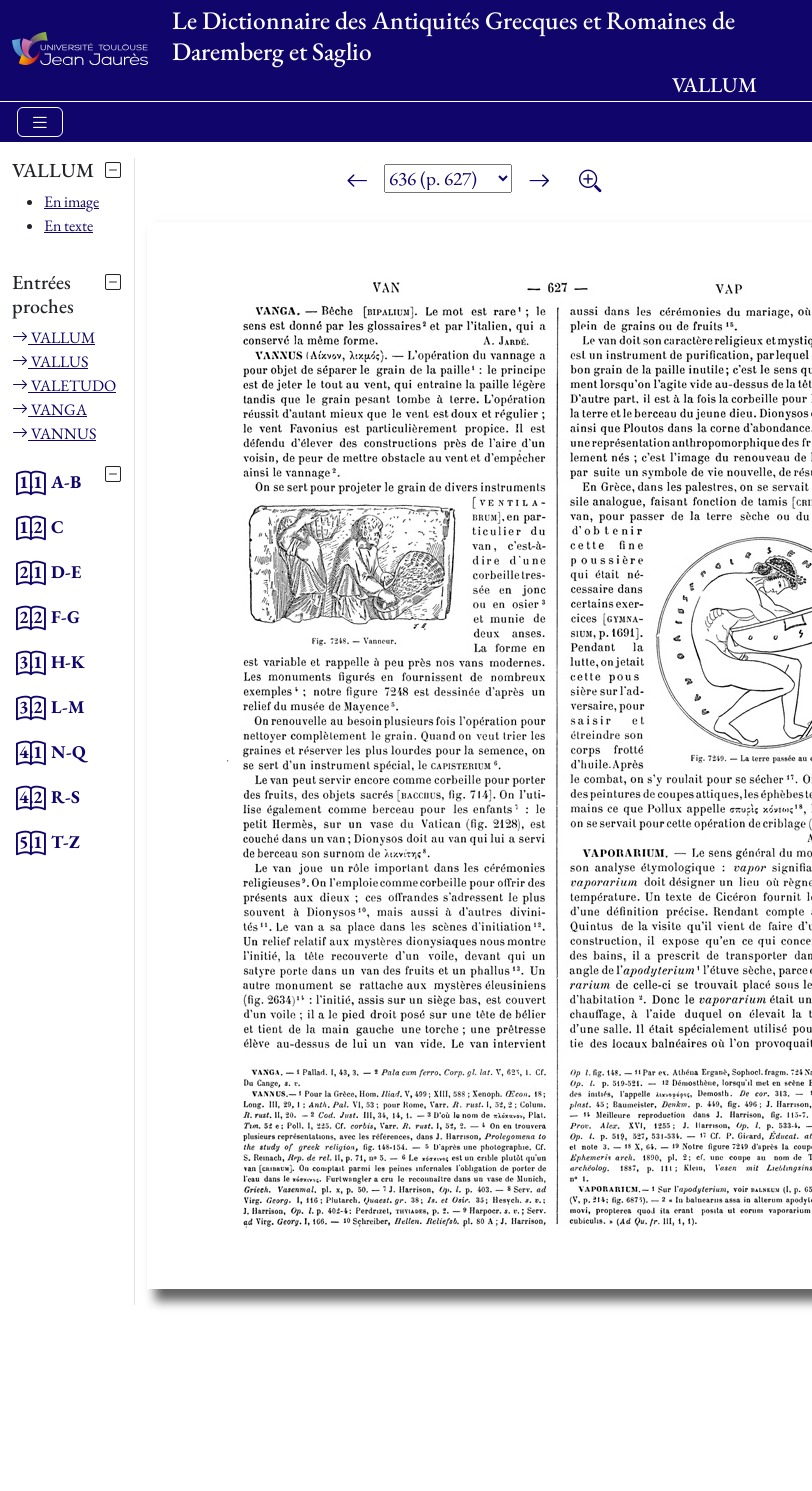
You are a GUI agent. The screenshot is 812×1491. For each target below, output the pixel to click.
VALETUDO (64, 385)
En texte (68, 225)
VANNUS (54, 433)
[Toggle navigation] (40, 122)
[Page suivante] (539, 182)
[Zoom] (590, 182)
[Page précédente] (357, 182)
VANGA (49, 409)
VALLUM (53, 337)
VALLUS (50, 361)
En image (71, 201)
